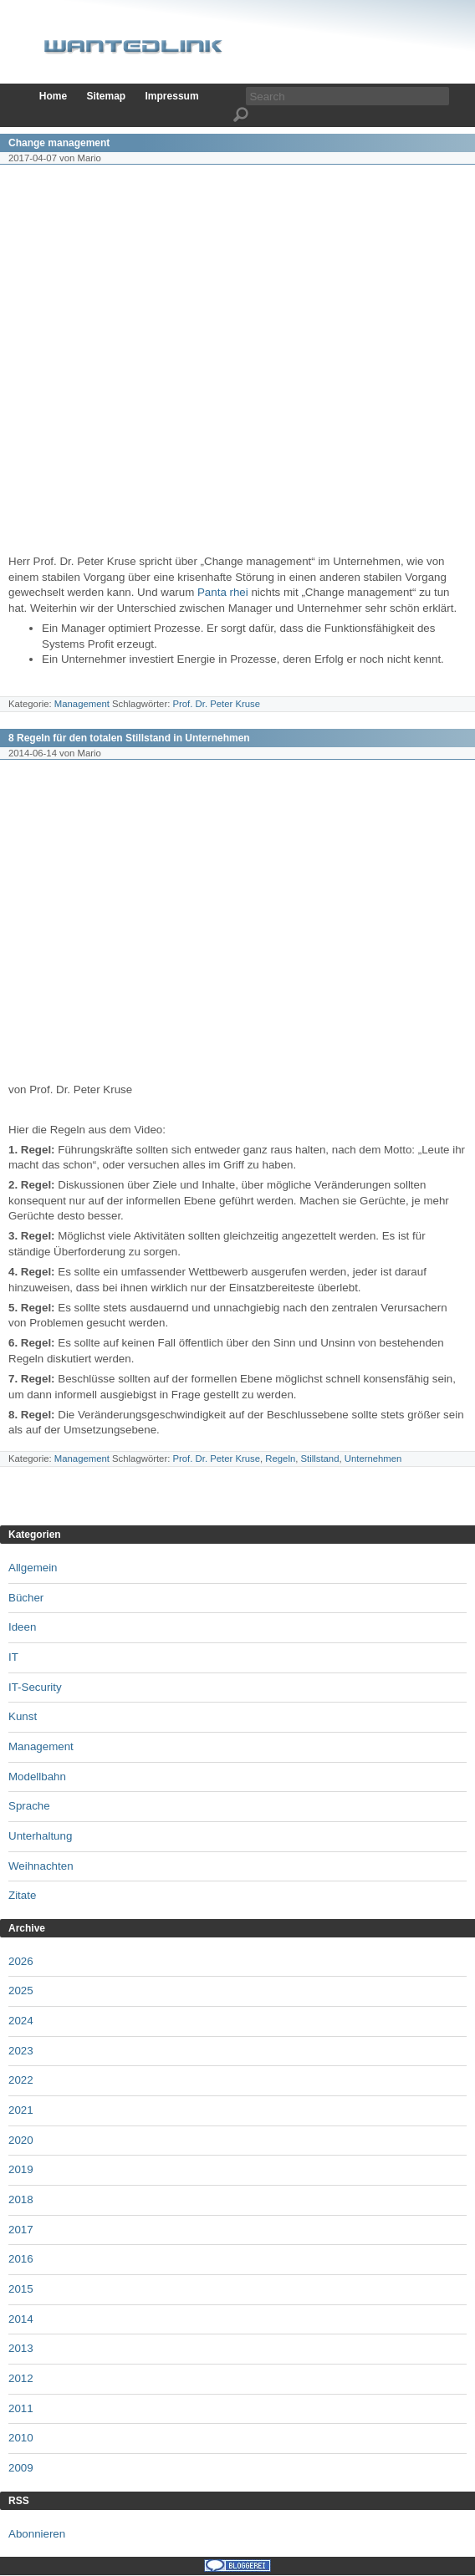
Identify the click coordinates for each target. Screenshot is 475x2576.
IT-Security (35, 1687)
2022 (20, 2080)
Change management (59, 143)
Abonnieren (36, 2534)
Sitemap (106, 96)
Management (82, 704)
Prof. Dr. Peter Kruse (216, 704)
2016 (20, 2259)
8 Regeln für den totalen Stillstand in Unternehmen (129, 738)
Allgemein (33, 1567)
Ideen (22, 1627)
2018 (20, 2199)
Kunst (22, 1716)
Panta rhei (222, 592)
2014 (20, 2319)
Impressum (172, 96)
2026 (20, 1961)
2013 (20, 2348)
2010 (20, 2437)
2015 (20, 2289)
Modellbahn (37, 1776)
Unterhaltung (40, 1836)
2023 (20, 2050)
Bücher (25, 1597)
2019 (20, 2169)
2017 (20, 2229)
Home (53, 96)
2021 (20, 2110)
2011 (20, 2408)
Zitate (22, 1895)
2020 (20, 2140)
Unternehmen (373, 1458)
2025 (20, 1990)
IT (13, 1657)
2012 (20, 2378)
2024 (20, 2020)
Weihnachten (41, 1866)
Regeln (280, 1458)
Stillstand (320, 1458)
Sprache (29, 1806)
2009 (20, 2467)
